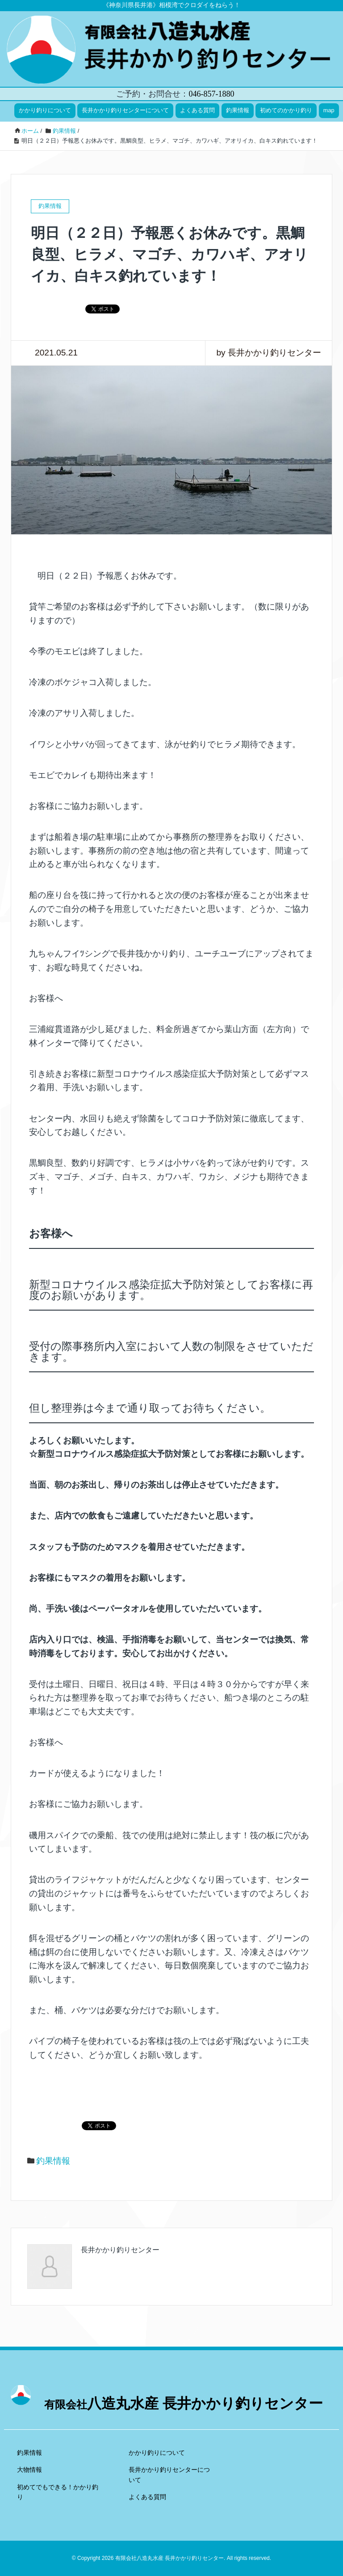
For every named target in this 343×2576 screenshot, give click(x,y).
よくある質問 (197, 110)
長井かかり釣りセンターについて (125, 110)
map (329, 110)
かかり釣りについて (45, 110)
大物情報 (29, 2469)
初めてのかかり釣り (286, 110)
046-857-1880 (211, 93)
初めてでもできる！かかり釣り (57, 2491)
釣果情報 (237, 110)
